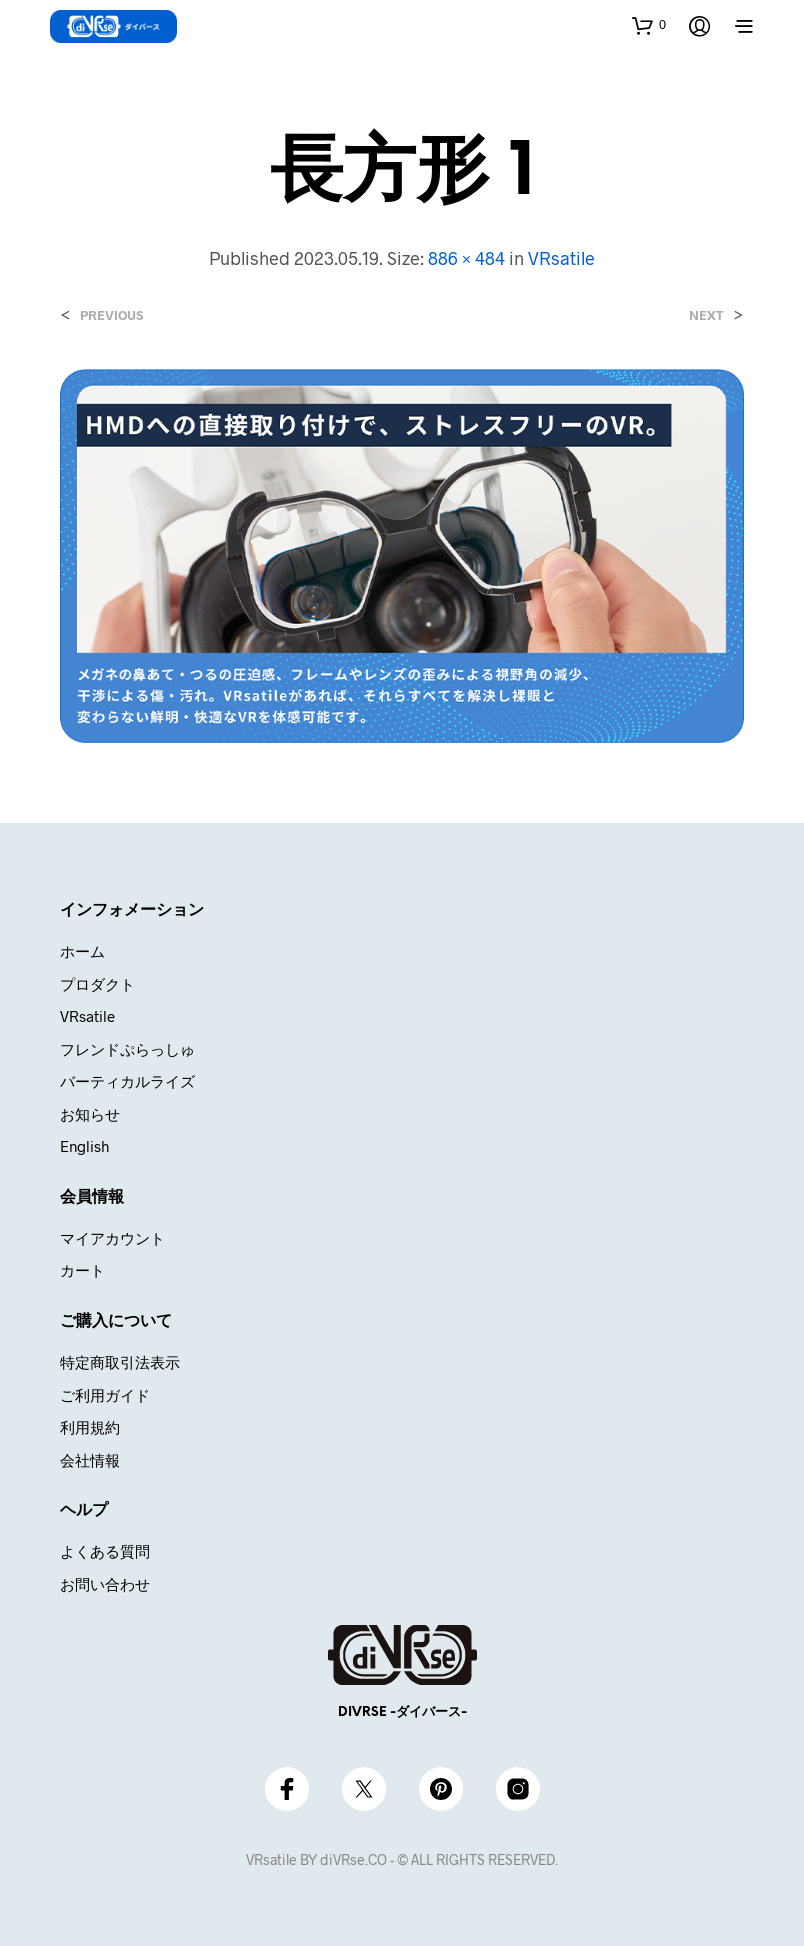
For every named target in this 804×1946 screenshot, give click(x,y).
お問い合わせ (105, 1584)
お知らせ (90, 1114)
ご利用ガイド (105, 1395)
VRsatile (561, 258)
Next (706, 315)
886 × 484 (466, 258)
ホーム (82, 951)
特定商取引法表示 (120, 1362)
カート (82, 1270)
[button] (649, 25)
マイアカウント (112, 1238)
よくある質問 (105, 1551)
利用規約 (90, 1427)
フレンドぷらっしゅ (127, 1049)
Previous (111, 315)
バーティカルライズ (127, 1081)
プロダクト (97, 984)
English (84, 1146)
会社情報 (90, 1460)
